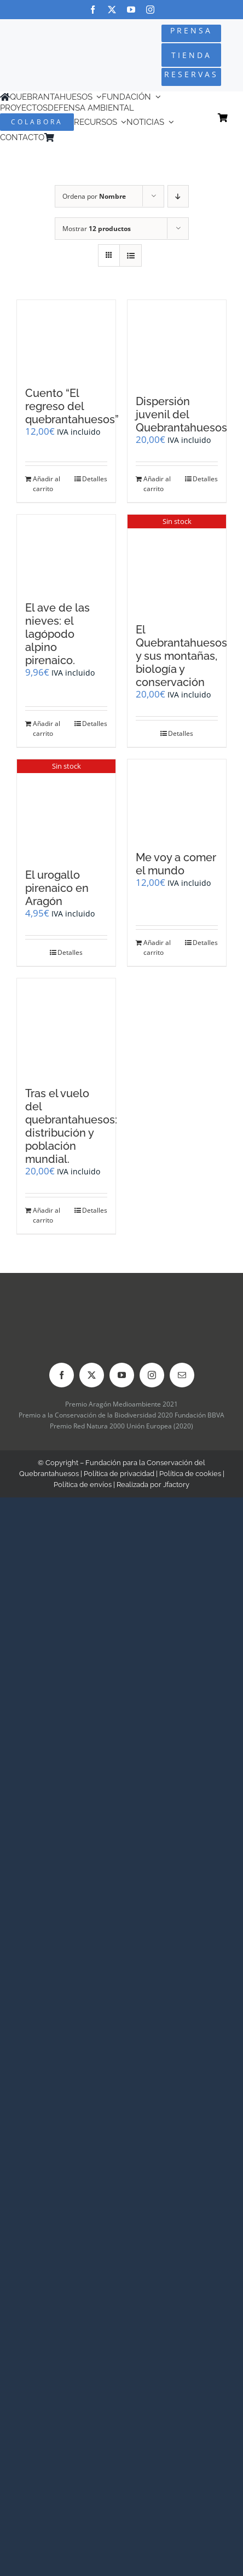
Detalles (94, 478)
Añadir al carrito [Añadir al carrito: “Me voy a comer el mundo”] (157, 947)
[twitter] (112, 9)
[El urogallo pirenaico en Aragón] (66, 808)
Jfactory (176, 1484)
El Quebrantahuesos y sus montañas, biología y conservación (181, 656)
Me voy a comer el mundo (176, 864)
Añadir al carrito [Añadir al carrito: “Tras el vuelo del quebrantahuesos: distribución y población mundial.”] (46, 1215)
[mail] (182, 1375)
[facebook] (93, 9)
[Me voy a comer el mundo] (177, 799)
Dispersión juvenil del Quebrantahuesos (181, 414)
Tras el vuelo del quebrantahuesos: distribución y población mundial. (71, 1126)
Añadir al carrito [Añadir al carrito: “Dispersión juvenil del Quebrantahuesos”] (157, 483)
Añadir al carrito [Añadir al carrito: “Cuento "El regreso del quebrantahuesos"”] (46, 483)
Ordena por (94, 196)
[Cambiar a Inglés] (74, 138)
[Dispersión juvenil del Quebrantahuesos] (177, 342)
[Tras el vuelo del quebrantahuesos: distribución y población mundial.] (66, 1027)
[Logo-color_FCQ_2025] (41, 44)
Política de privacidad (119, 1473)
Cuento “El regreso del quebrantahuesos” (72, 406)
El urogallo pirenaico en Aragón (57, 888)
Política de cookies (190, 1473)
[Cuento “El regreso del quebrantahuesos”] (66, 338)
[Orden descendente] (178, 196)
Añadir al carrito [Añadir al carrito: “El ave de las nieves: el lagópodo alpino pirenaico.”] (46, 728)
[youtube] (131, 9)
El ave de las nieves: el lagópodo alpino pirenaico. (57, 634)
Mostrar (96, 228)
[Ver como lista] (130, 255)
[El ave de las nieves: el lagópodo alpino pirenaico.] (66, 552)
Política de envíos (83, 1484)
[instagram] (150, 9)
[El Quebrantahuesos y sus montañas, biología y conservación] (177, 564)
